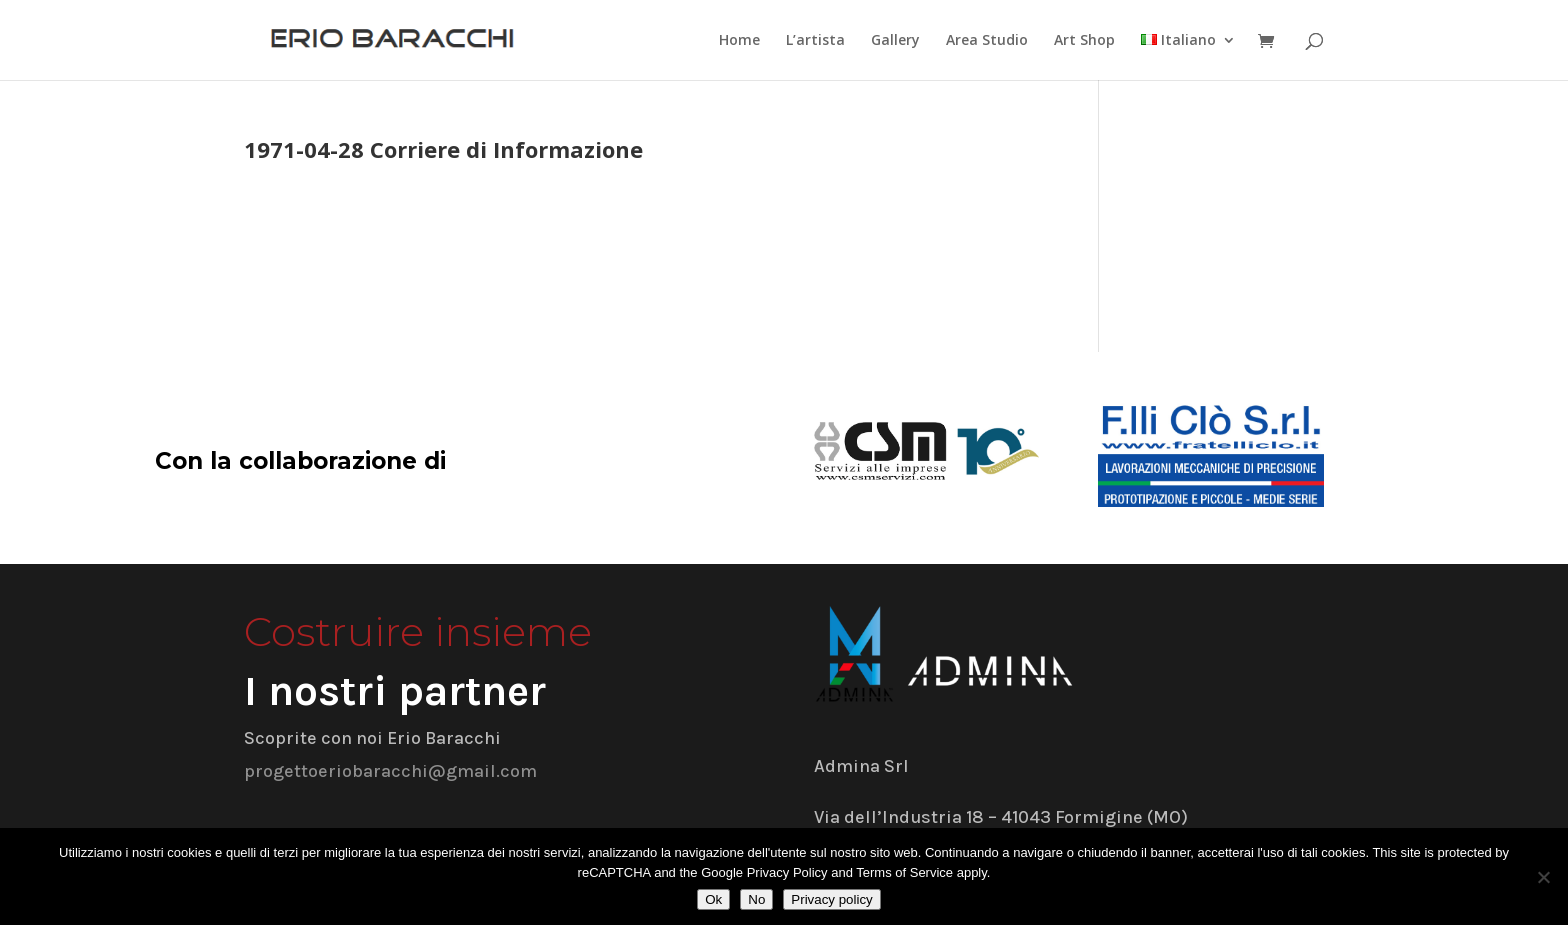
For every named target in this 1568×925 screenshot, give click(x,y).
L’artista (815, 41)
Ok (713, 899)
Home (739, 41)
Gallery (895, 41)
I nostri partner (395, 691)
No (756, 899)
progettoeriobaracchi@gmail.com (390, 771)
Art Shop (1084, 41)
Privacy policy (831, 899)
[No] (1543, 877)
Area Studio (987, 41)
